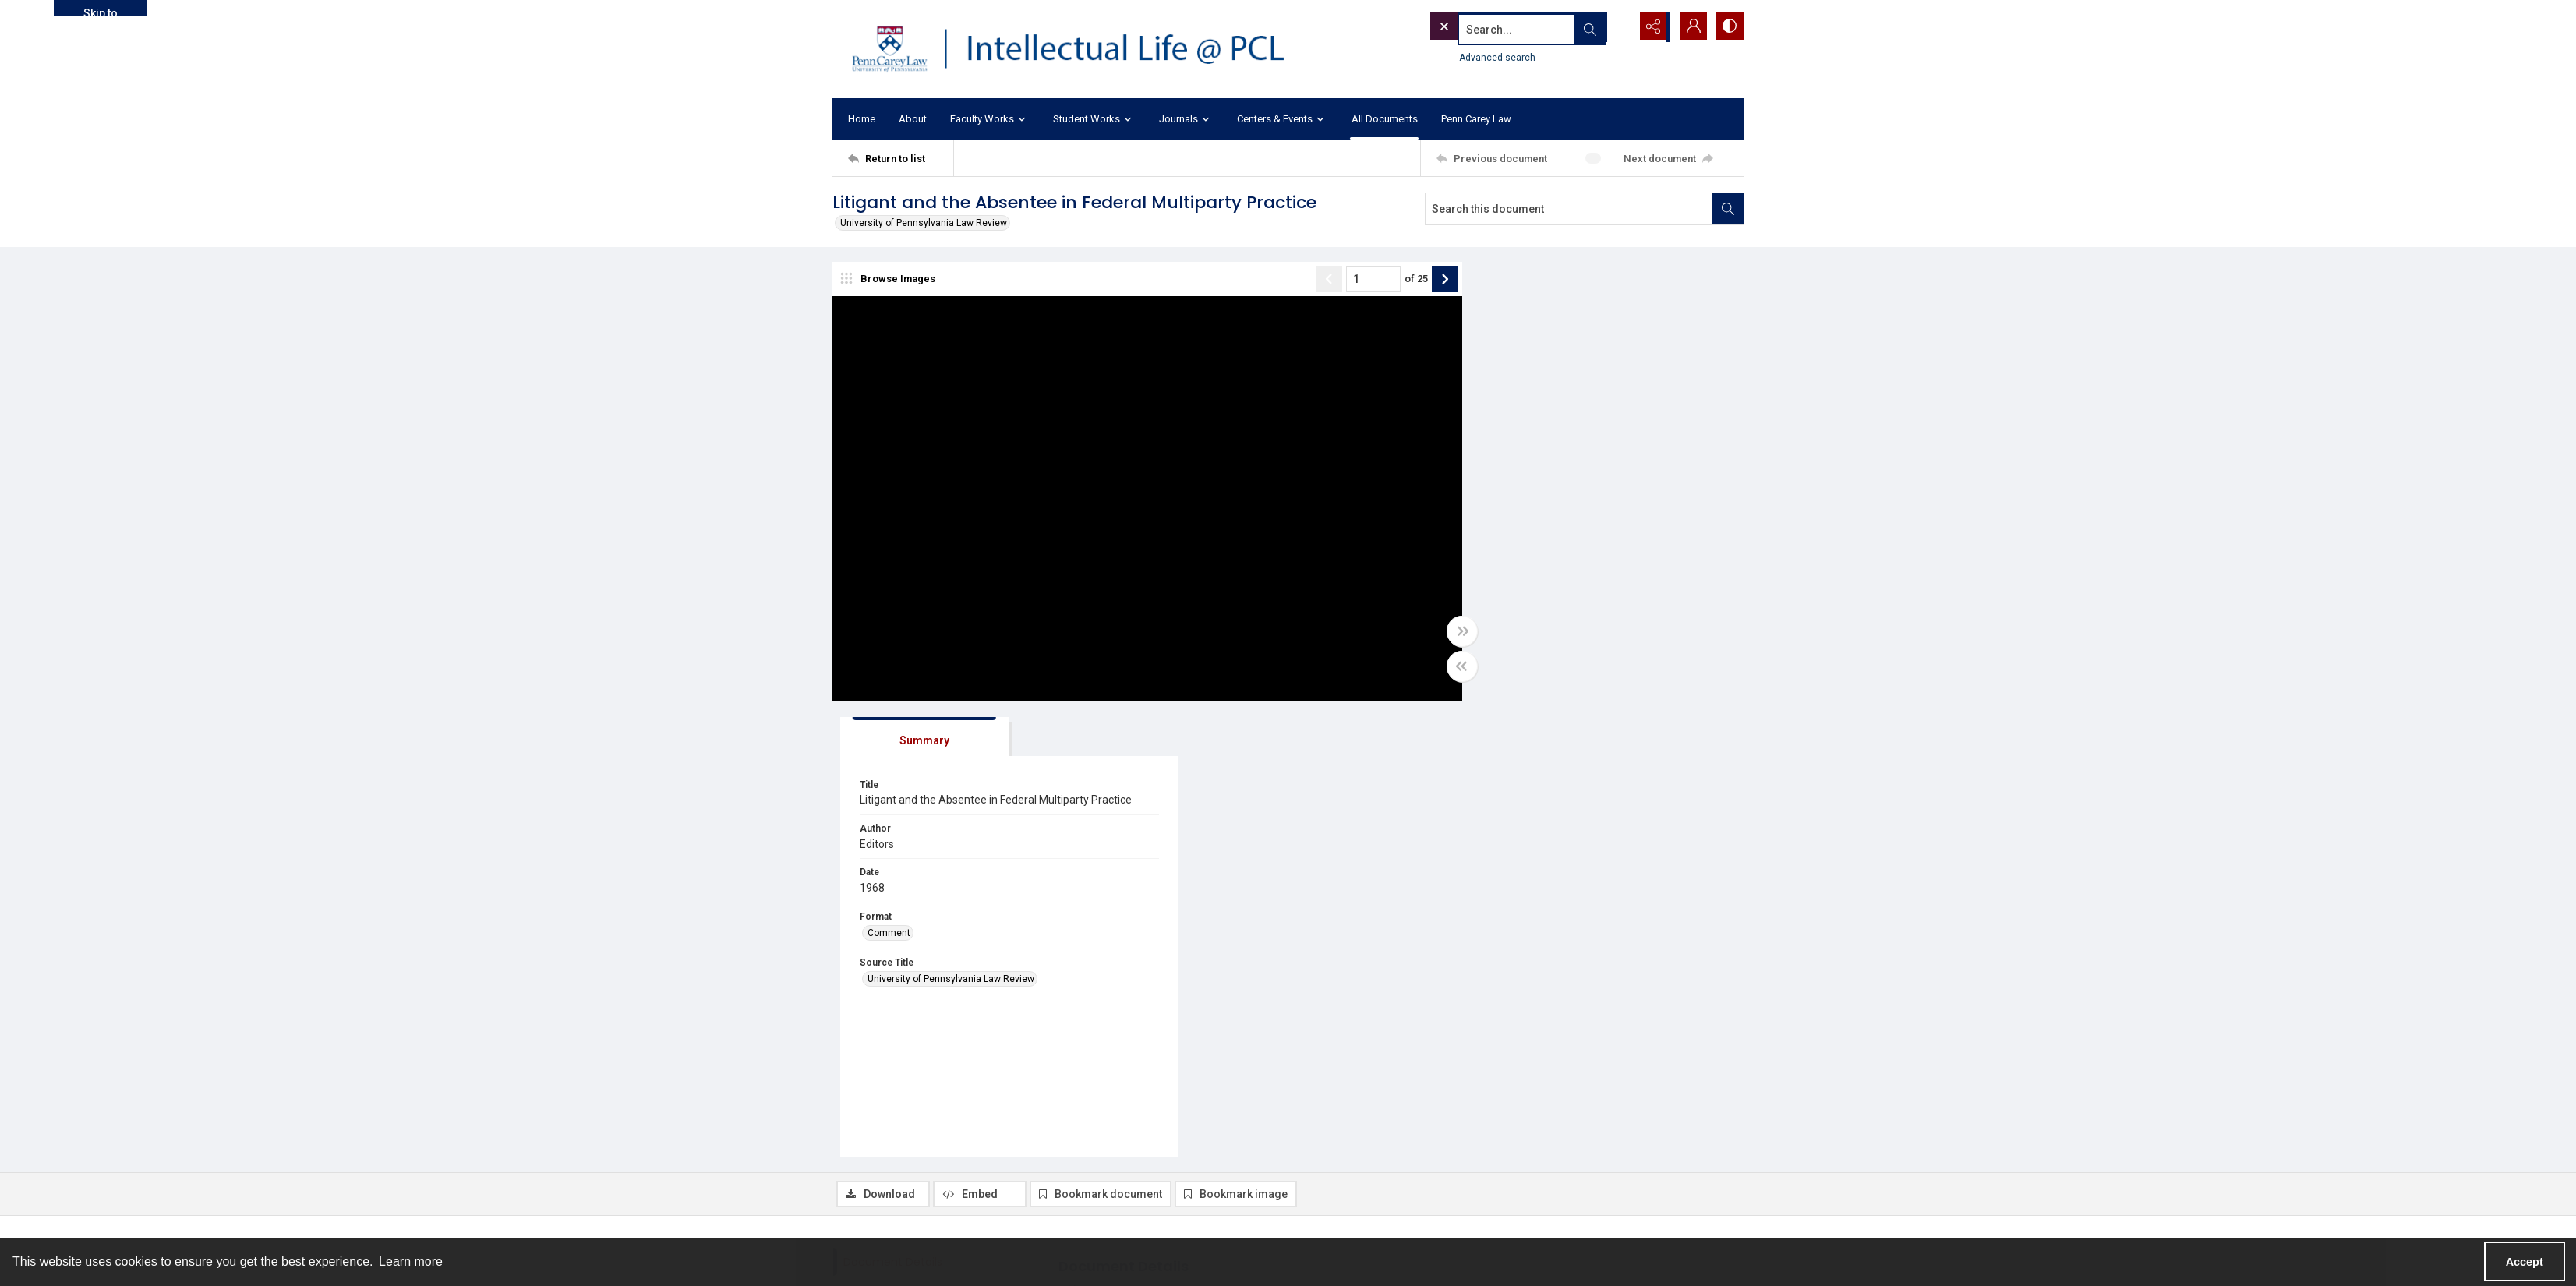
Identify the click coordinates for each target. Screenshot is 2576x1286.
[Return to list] (900, 158)
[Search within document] (1728, 208)
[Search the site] (1496, 27)
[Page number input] (1351, 280)
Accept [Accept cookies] (2524, 1262)
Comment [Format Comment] (1496, 491)
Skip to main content (100, 11)
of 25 (1394, 280)
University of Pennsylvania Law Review (923, 222)
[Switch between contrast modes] (1729, 27)
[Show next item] (1423, 280)
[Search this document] (1569, 208)
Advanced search (1466, 55)
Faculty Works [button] (990, 119)
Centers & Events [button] (1282, 119)
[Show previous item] (1307, 280)
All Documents (1385, 119)
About (913, 119)
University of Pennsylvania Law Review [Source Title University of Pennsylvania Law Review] (1558, 538)
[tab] (1522, 282)
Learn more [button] (411, 1261)
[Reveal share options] (1651, 27)
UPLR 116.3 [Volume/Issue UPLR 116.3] (1094, 1120)
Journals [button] (1186, 119)
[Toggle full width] (1440, 632)
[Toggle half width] (1440, 667)
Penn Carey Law (1476, 119)
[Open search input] (1612, 27)
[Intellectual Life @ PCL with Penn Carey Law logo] (1082, 49)
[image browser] (890, 280)
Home (861, 119)
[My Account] (1690, 27)
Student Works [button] (1094, 119)
